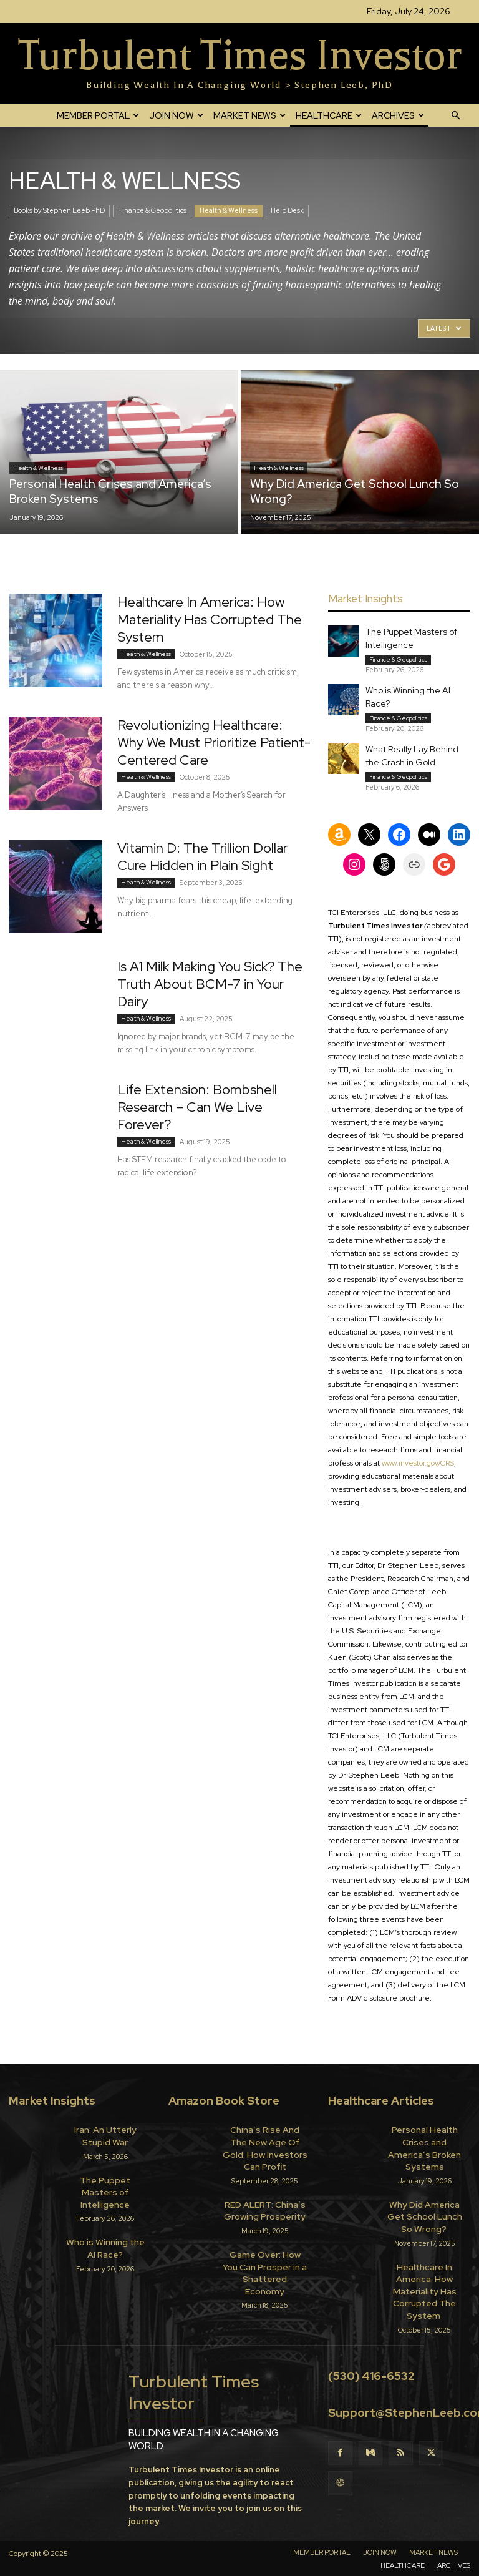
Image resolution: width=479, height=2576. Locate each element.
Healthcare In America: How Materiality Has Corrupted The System (209, 619)
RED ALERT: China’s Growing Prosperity (264, 2192)
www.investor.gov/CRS (417, 1463)
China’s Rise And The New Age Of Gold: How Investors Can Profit (264, 2139)
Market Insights (52, 2101)
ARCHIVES (398, 115)
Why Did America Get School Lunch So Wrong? (424, 2197)
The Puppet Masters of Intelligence (105, 2181)
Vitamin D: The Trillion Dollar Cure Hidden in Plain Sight (202, 856)
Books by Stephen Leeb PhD (59, 210)
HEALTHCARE (329, 115)
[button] (455, 115)
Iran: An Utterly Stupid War (105, 2134)
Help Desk (287, 210)
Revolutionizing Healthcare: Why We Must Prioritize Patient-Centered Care (214, 742)
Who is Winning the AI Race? (105, 2228)
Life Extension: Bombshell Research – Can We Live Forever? (197, 1107)
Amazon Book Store (223, 2101)
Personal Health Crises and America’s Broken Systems (424, 2139)
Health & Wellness (229, 210)
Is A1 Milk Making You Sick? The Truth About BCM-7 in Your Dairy (209, 984)
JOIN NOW (176, 115)
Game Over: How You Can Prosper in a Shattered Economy (265, 2243)
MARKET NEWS (249, 115)
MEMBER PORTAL (98, 115)
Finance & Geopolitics (152, 210)
